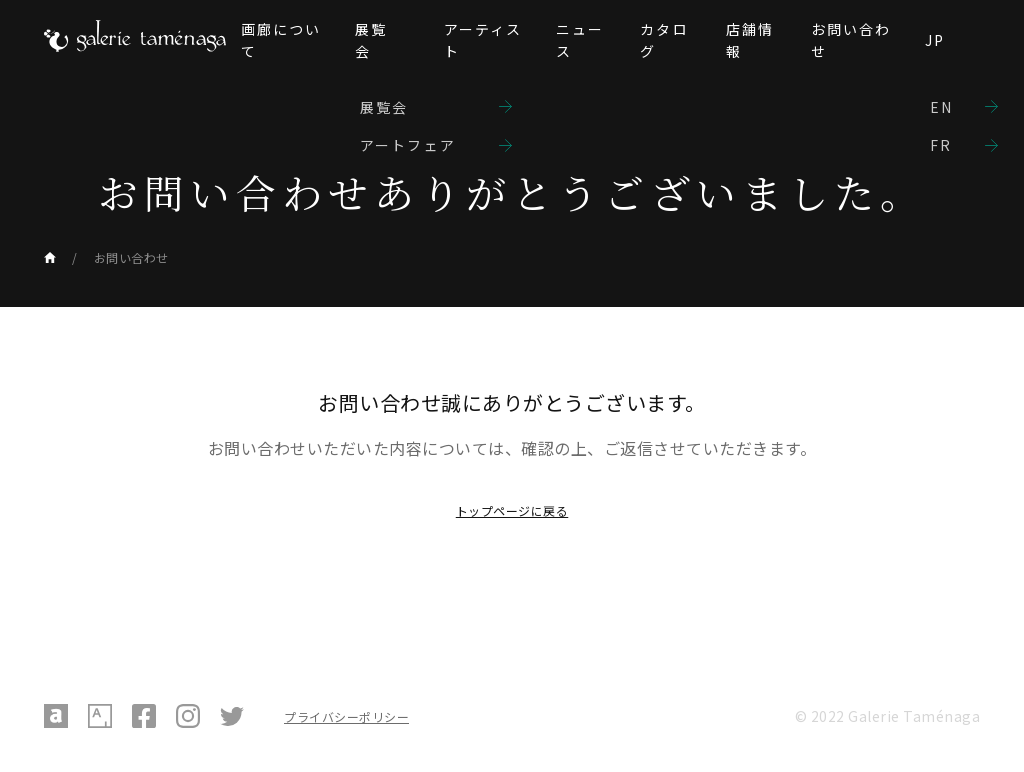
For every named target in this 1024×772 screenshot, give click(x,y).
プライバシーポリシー (346, 716)
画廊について (281, 40)
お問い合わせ (851, 40)
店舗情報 (750, 40)
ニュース (580, 40)
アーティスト (483, 40)
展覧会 (371, 40)
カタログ (664, 40)
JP (935, 40)
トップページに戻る (512, 510)
